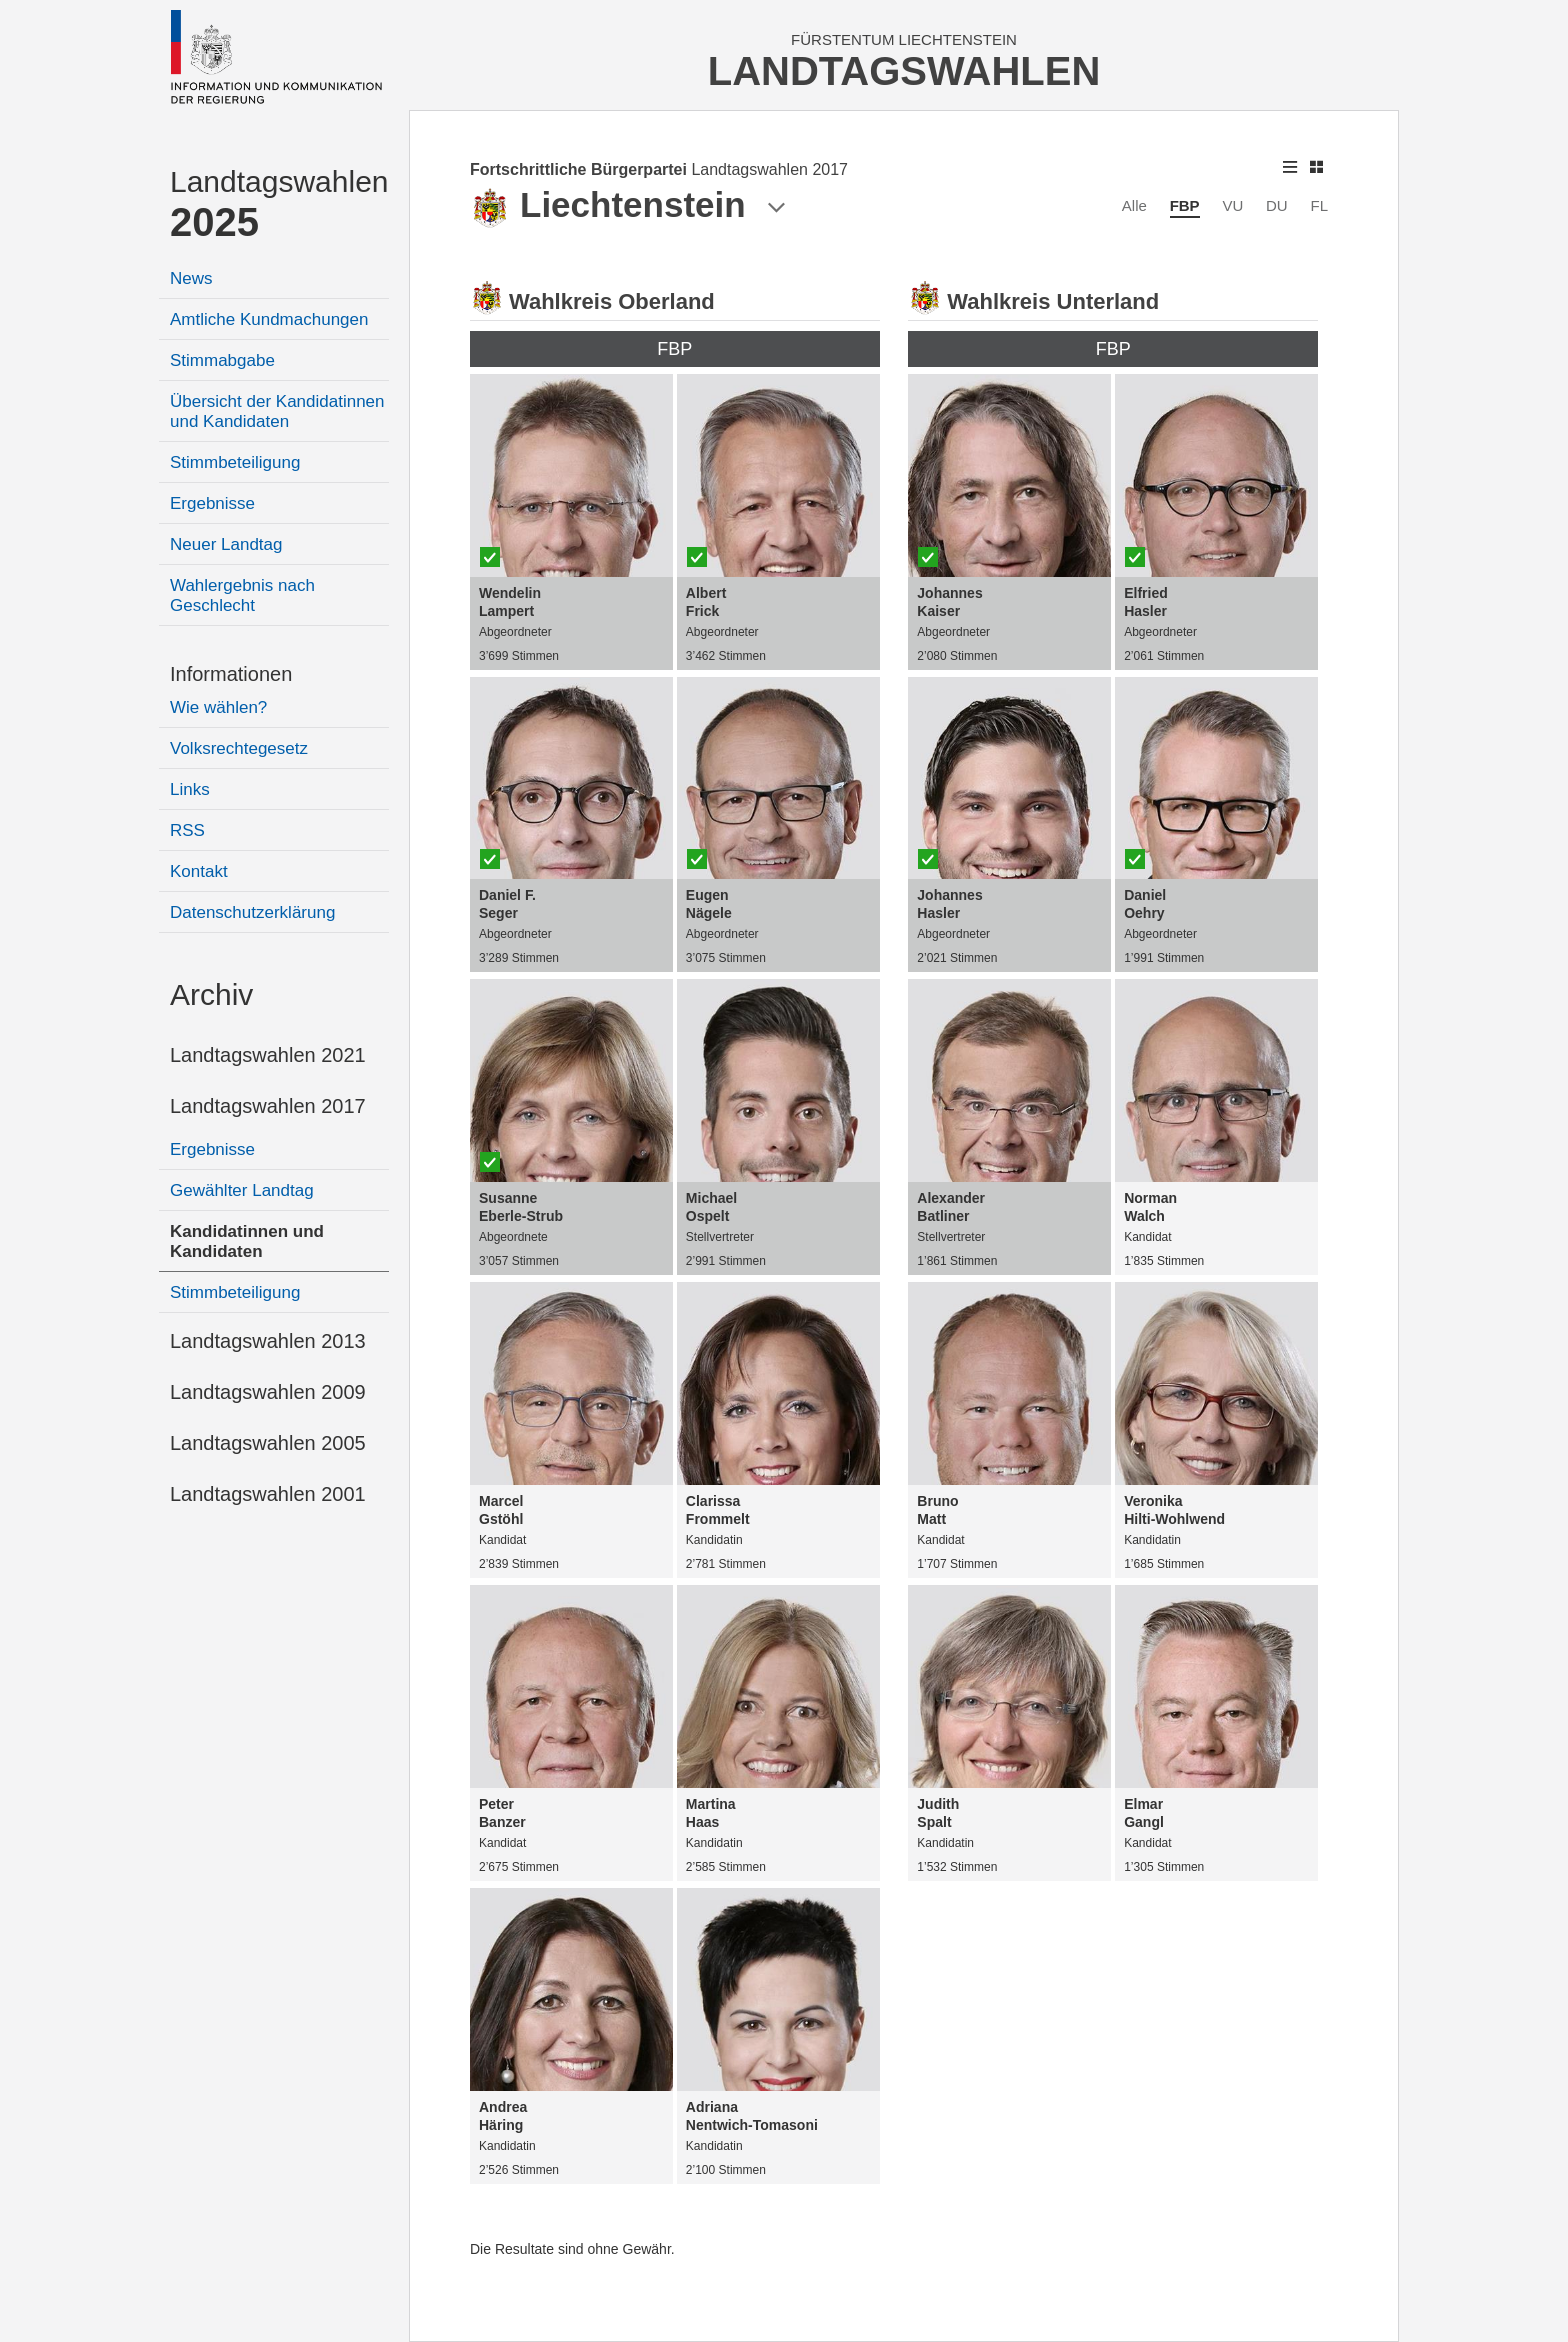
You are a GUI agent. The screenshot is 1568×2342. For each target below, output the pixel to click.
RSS (187, 830)
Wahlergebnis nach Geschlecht (242, 595)
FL (1319, 205)
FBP (1185, 205)
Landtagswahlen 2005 (268, 1443)
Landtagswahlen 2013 (268, 1341)
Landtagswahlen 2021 (268, 1055)
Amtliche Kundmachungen (269, 319)
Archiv (211, 994)
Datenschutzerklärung (252, 912)
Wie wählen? (218, 707)
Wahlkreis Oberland (612, 301)
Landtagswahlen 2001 (268, 1494)
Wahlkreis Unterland (1053, 301)
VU (1232, 205)
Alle (1134, 205)
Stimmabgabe (222, 360)
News (191, 278)
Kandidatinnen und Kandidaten (247, 1241)
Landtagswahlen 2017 (268, 1106)
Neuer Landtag (226, 544)
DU (1277, 205)
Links (190, 789)
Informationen (231, 674)
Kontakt (199, 871)
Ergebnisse (212, 503)
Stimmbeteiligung (235, 462)
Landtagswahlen (279, 204)
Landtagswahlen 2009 (268, 1392)
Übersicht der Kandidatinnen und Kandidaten (277, 411)
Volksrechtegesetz (239, 748)
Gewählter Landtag (242, 1190)
